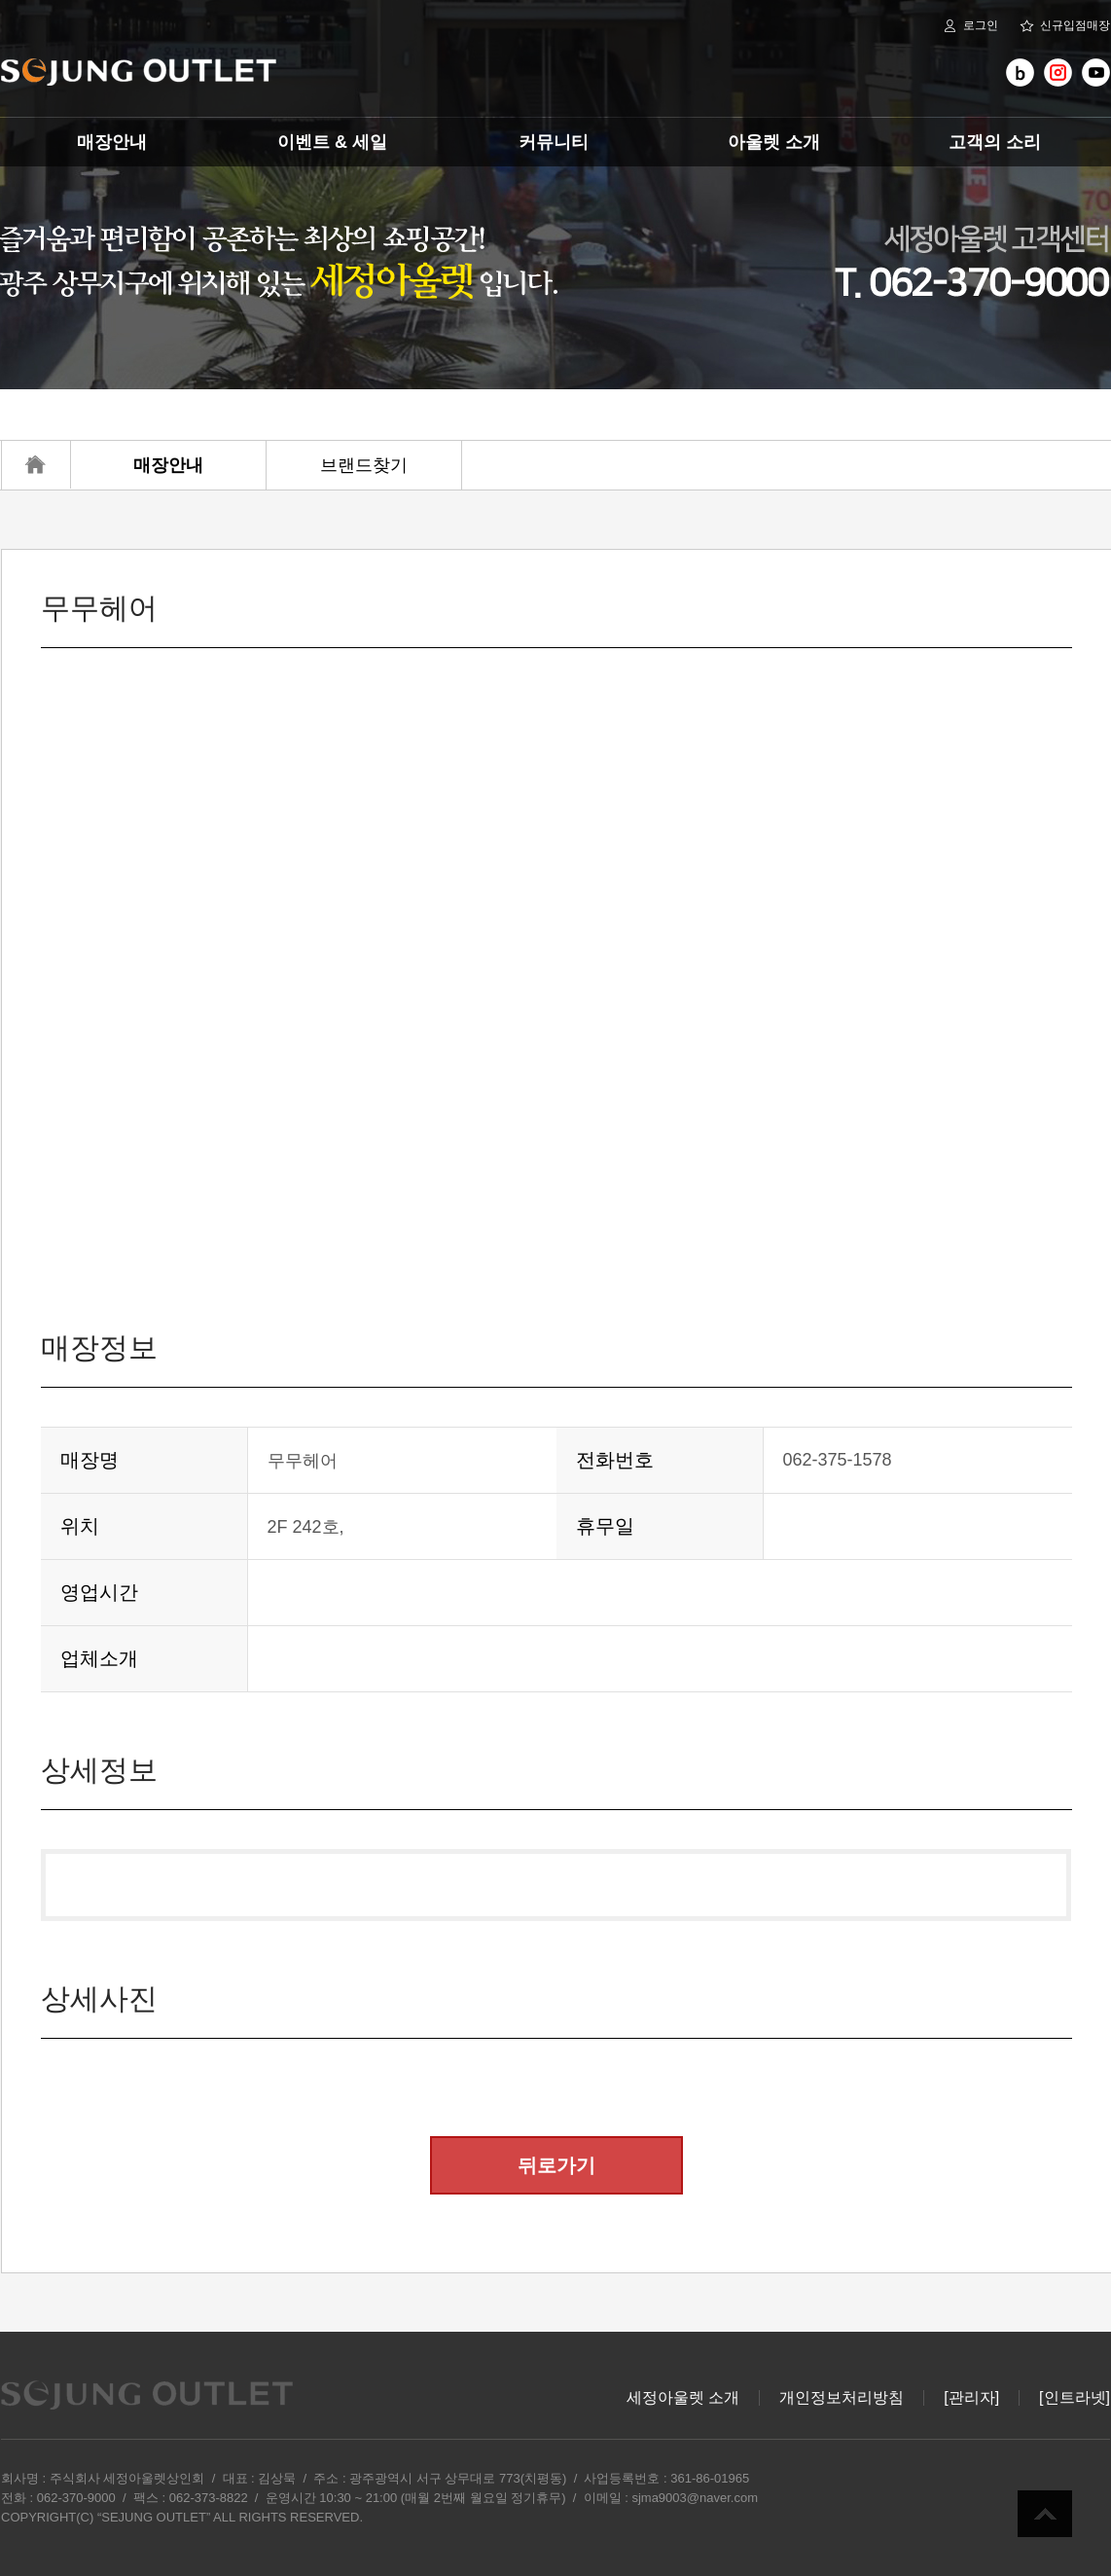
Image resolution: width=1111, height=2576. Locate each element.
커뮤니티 (554, 142)
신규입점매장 (1065, 25)
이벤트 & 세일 (332, 142)
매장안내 (112, 142)
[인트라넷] (1074, 2398)
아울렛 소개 (774, 142)
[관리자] (971, 2398)
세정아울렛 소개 (683, 2398)
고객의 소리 (995, 142)
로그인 (970, 25)
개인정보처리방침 (841, 2398)
